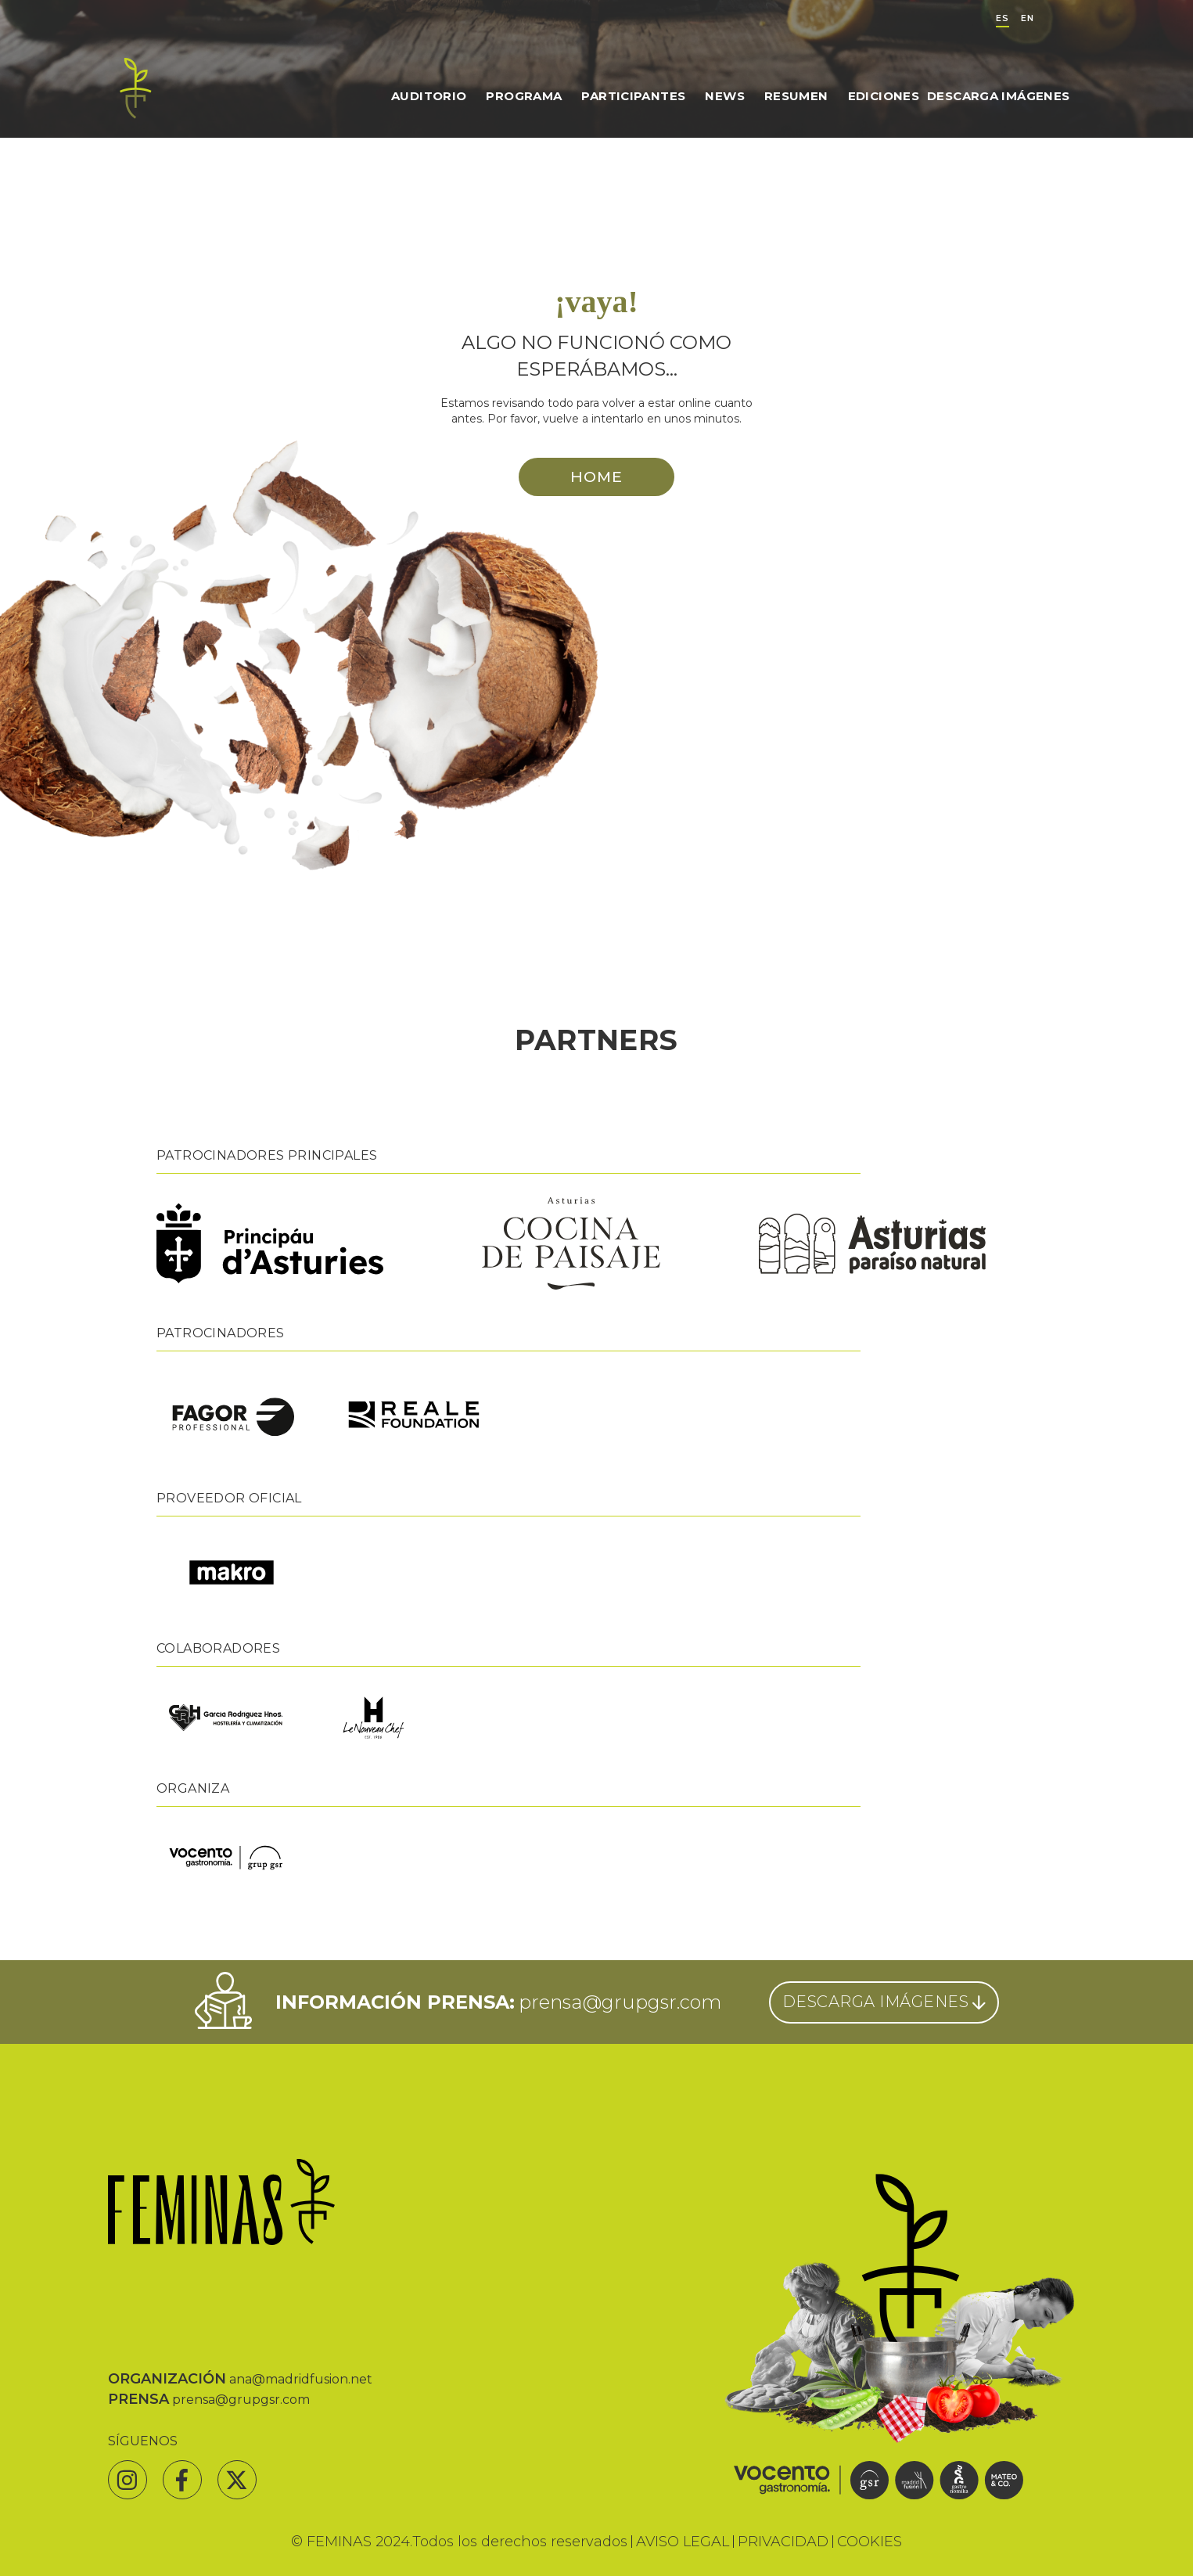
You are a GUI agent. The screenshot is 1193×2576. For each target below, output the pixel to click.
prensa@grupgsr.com (620, 2002)
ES (1002, 18)
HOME (596, 476)
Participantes (633, 95)
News (725, 95)
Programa (524, 95)
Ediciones (883, 95)
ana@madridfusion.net (300, 2379)
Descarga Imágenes (998, 95)
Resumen (796, 95)
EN (1027, 18)
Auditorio (428, 95)
